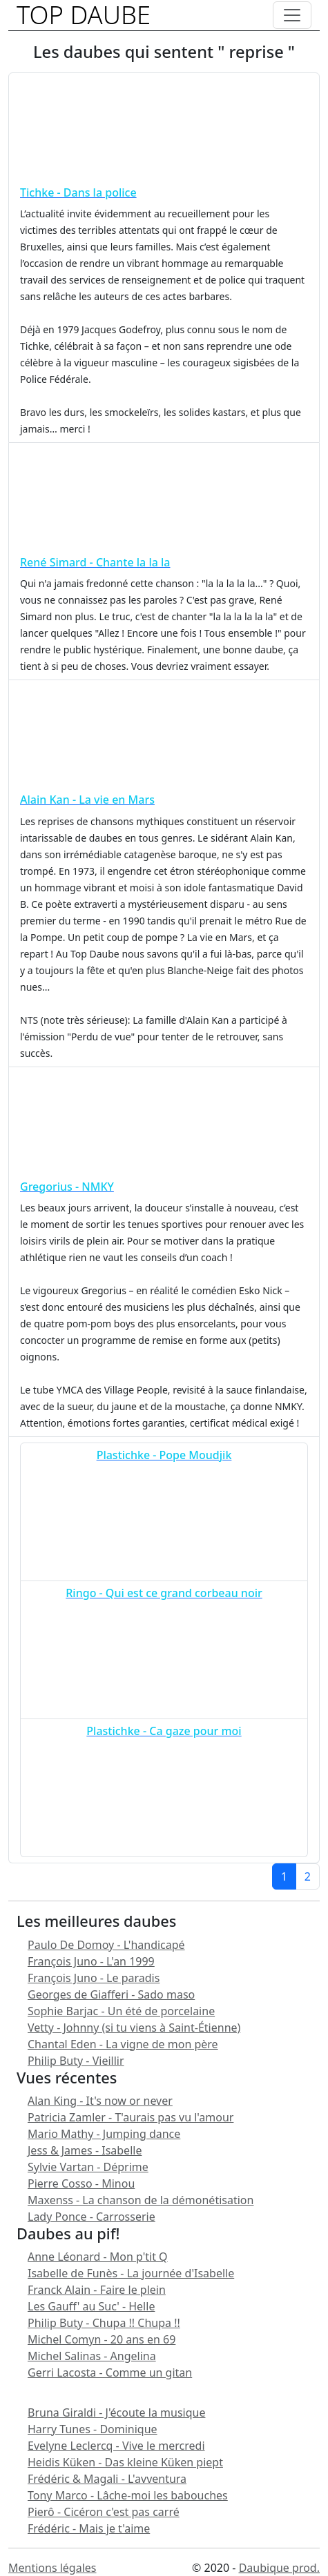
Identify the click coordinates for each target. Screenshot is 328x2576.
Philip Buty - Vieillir (76, 2060)
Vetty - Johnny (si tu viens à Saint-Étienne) (134, 2027)
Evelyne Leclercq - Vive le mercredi (116, 2445)
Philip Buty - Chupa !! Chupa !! (104, 2322)
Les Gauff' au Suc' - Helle (91, 2306)
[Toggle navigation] (292, 15)
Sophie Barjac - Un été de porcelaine (121, 2011)
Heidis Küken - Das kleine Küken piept (125, 2462)
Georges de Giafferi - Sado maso (111, 1994)
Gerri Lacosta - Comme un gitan (110, 2372)
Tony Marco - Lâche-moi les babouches (128, 2495)
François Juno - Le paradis (94, 1977)
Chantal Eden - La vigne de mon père (123, 2044)
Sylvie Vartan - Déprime (88, 2166)
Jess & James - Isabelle (85, 2150)
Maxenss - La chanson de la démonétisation (140, 2200)
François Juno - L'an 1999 (91, 1961)
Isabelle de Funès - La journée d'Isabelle (131, 2273)
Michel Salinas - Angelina (92, 2356)
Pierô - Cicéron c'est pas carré (104, 2511)
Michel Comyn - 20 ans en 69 (101, 2339)
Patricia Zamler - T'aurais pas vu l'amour (130, 2117)
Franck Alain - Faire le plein (97, 2289)
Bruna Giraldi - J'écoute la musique (116, 2412)
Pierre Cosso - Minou (81, 2183)
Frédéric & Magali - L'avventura (107, 2478)
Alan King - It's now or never (100, 2100)
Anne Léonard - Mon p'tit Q (98, 2256)
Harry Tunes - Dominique (92, 2429)
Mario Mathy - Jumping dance (104, 2133)
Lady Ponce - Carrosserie (91, 2216)
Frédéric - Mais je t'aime (89, 2528)
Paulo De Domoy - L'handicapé (106, 1944)
